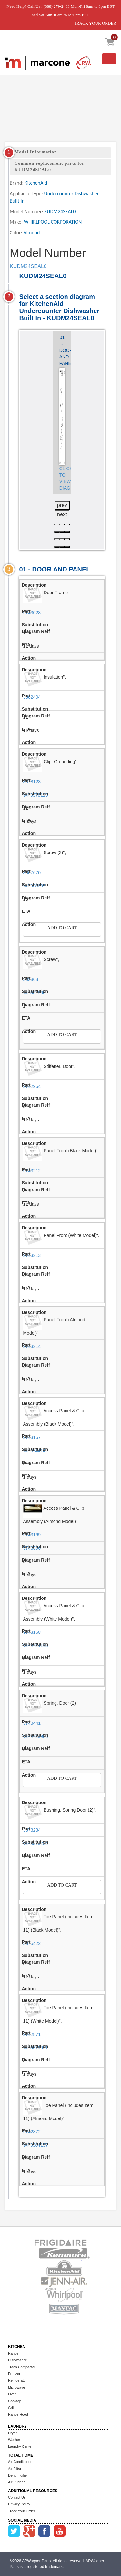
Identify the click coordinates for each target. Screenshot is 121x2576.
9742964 (32, 1086)
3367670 (32, 872)
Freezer (14, 2374)
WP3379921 (35, 2047)
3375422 (32, 1943)
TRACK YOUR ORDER (95, 23)
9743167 (32, 1437)
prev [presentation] (62, 505)
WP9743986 (35, 1736)
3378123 (32, 781)
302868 (30, 979)
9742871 (32, 2034)
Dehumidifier (18, 2475)
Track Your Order (21, 2511)
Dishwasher (17, 2360)
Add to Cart (62, 927)
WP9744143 (35, 1645)
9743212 (32, 1170)
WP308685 (34, 885)
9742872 (32, 2131)
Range (13, 2353)
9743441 (32, 1723)
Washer (14, 2440)
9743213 (32, 1255)
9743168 (32, 1632)
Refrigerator (17, 2380)
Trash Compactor (21, 2367)
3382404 (32, 697)
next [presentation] (62, 514)
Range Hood (18, 2414)
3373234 (32, 1830)
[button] (56, 524)
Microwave (16, 2387)
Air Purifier (16, 2482)
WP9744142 (35, 1450)
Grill (11, 2408)
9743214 (32, 1346)
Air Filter (14, 2468)
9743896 (32, 1548)
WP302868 (34, 992)
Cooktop (14, 2401)
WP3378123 (35, 794)
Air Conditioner (20, 2462)
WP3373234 (35, 1843)
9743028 (32, 612)
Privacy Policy (19, 2504)
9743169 (32, 1534)
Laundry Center (20, 2446)
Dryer (12, 2433)
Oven (12, 2394)
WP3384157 (35, 2145)
